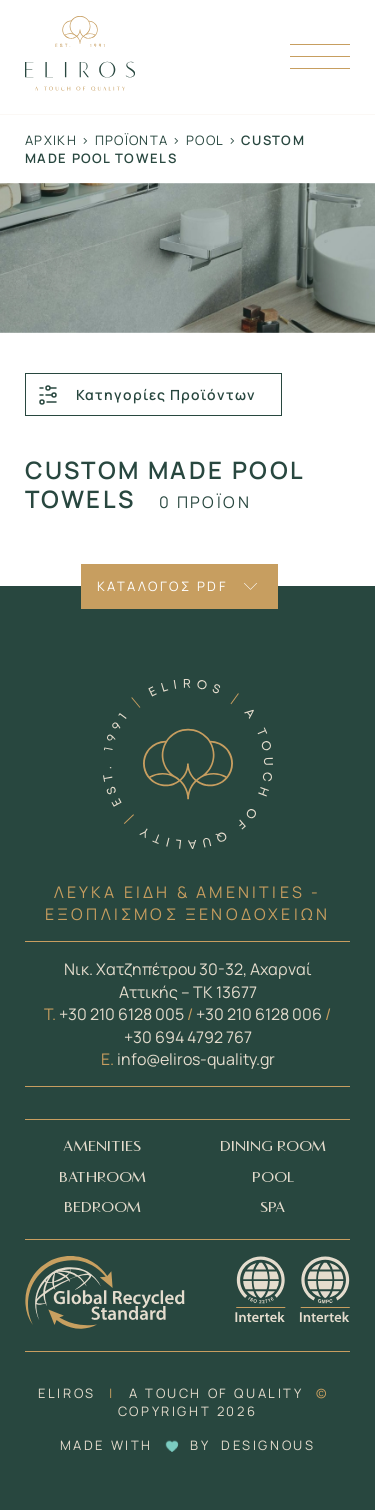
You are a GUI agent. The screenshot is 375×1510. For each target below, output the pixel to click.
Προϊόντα (131, 140)
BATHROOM (102, 1177)
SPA (272, 1207)
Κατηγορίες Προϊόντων (146, 395)
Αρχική (51, 140)
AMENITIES (102, 1146)
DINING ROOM (273, 1146)
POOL (273, 1177)
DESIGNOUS (268, 1445)
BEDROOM (102, 1207)
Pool (204, 140)
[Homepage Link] (80, 85)
